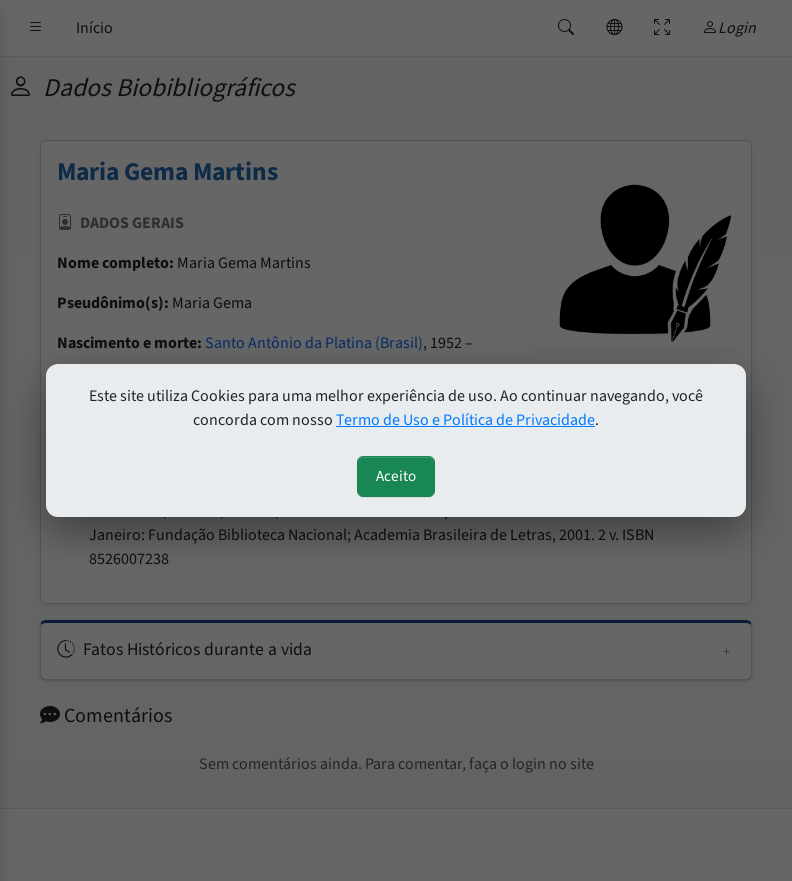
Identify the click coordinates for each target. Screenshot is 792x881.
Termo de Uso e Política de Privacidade (465, 420)
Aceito (396, 476)
